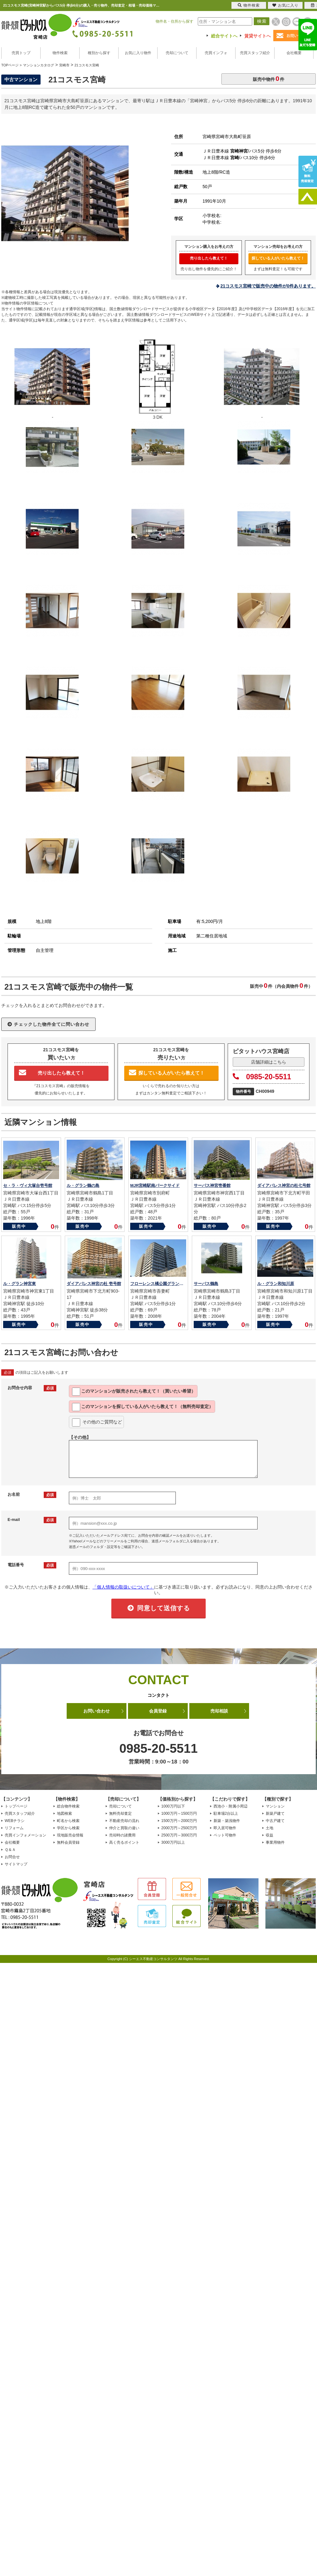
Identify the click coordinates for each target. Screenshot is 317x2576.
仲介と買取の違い (124, 1828)
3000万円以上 (173, 1842)
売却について (177, 53)
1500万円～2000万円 (179, 1821)
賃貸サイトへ (257, 35)
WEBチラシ (15, 1821)
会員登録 (158, 1710)
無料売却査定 (120, 1813)
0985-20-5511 (262, 1077)
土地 (269, 1828)
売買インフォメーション (25, 1835)
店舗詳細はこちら (268, 1061)
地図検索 (64, 1813)
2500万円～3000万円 (179, 1835)
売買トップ (21, 53)
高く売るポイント (124, 1842)
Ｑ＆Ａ (10, 1849)
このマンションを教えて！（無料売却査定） (142, 1407)
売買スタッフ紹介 (255, 53)
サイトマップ (16, 1864)
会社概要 (294, 53)
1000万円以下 (173, 1806)
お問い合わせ (96, 1710)
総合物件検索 (68, 1806)
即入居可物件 (225, 1828)
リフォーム (14, 1828)
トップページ (16, 1806)
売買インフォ (216, 53)
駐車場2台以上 (226, 1813)
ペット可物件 (225, 1835)
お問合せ (12, 1857)
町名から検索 (68, 1821)
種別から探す (99, 53)
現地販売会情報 (70, 1835)
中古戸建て (275, 1821)
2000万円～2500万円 (179, 1828)
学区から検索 (68, 1828)
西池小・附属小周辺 (230, 1806)
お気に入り (285, 5)
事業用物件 (275, 1842)
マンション (275, 1806)
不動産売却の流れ (124, 1821)
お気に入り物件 (138, 53)
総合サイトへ (224, 35)
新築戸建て (275, 1813)
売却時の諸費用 (122, 1835)
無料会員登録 (68, 1842)
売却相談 (219, 1710)
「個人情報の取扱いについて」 (123, 1587)
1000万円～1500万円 (179, 1813)
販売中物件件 (268, 78)
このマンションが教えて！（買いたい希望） (134, 1392)
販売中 (19, 1226)
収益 (269, 1835)
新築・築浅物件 (227, 1821)
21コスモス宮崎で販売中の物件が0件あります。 (268, 285)
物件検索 (60, 53)
